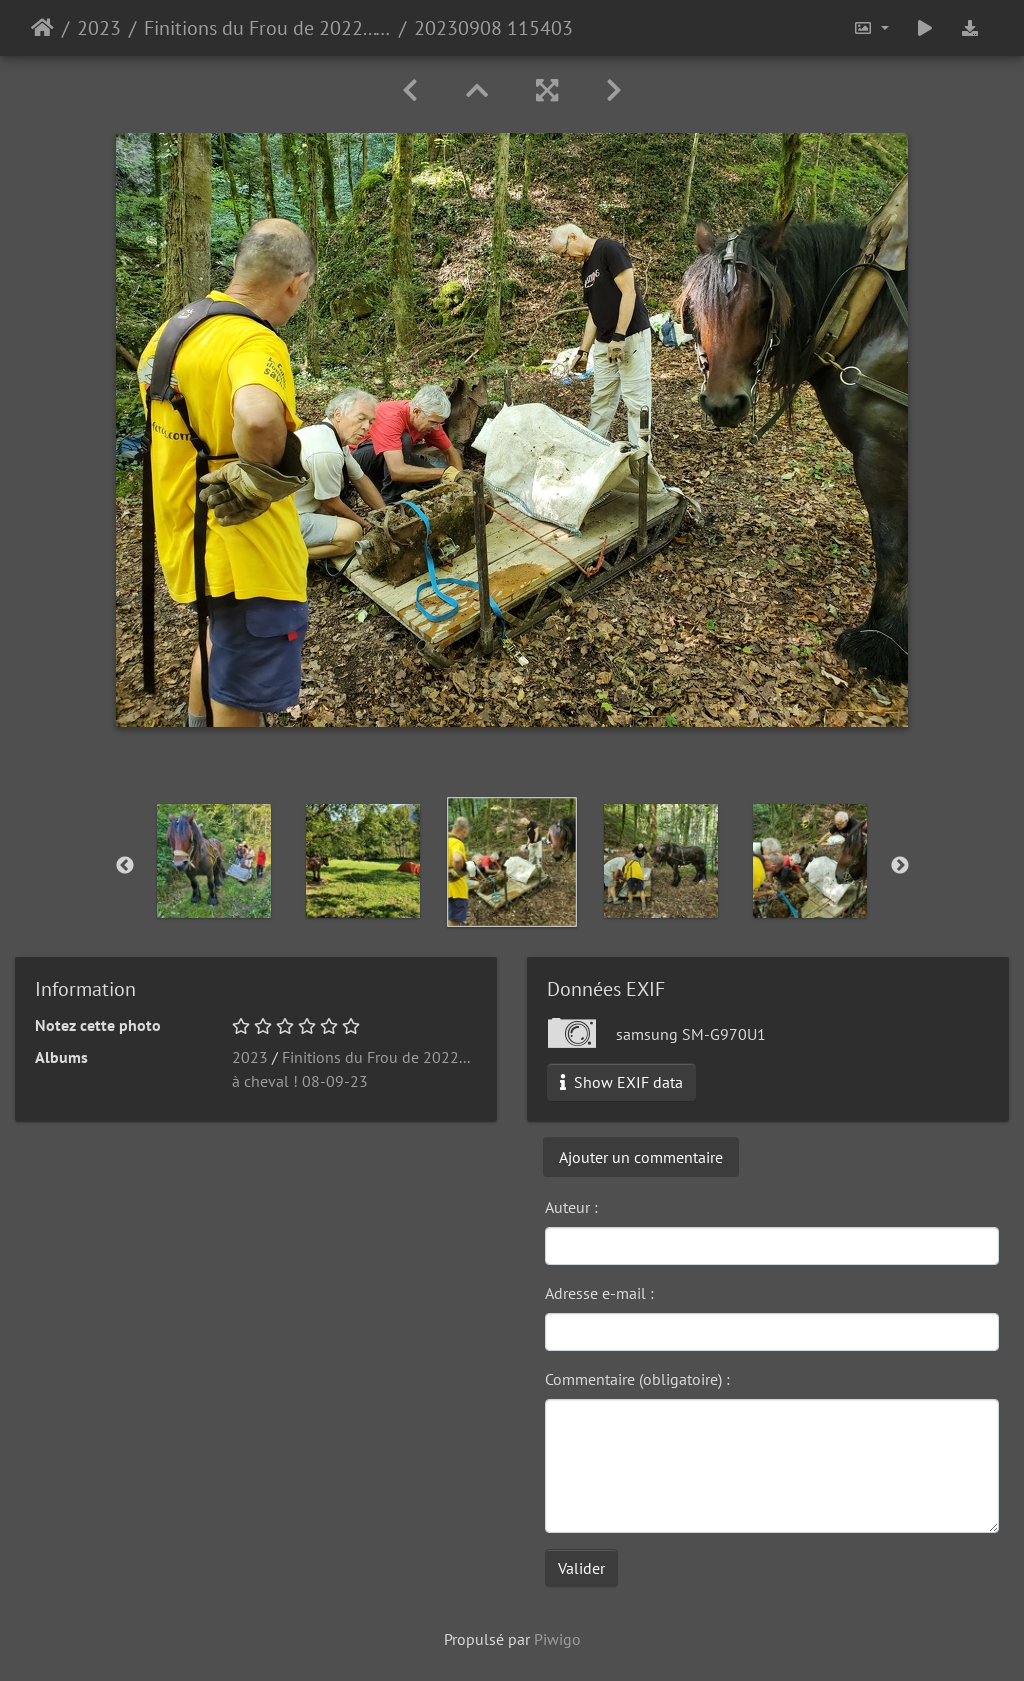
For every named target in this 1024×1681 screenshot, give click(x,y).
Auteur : (571, 1207)
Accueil (42, 28)
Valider (581, 1568)
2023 (99, 28)
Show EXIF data (621, 1082)
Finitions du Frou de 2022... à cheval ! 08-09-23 (267, 28)
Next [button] (900, 866)
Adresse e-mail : (599, 1293)
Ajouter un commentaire (641, 1157)
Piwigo (557, 1639)
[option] (214, 861)
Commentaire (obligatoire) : (637, 1379)
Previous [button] (125, 866)
